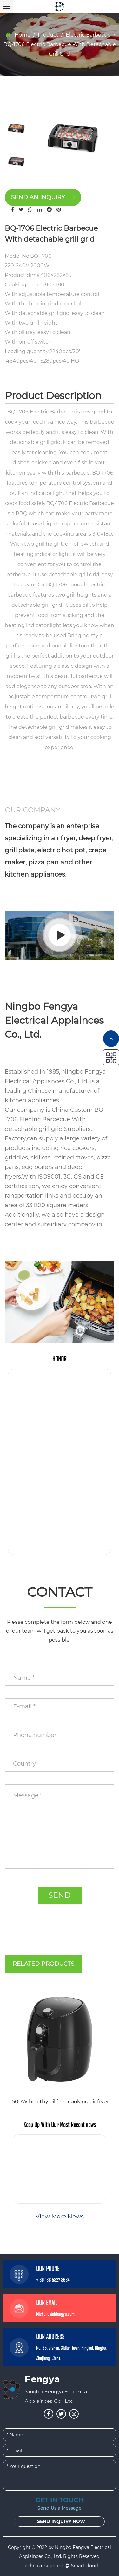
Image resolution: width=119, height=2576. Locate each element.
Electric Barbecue (88, 35)
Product (48, 35)
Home (22, 35)
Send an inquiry (43, 197)
